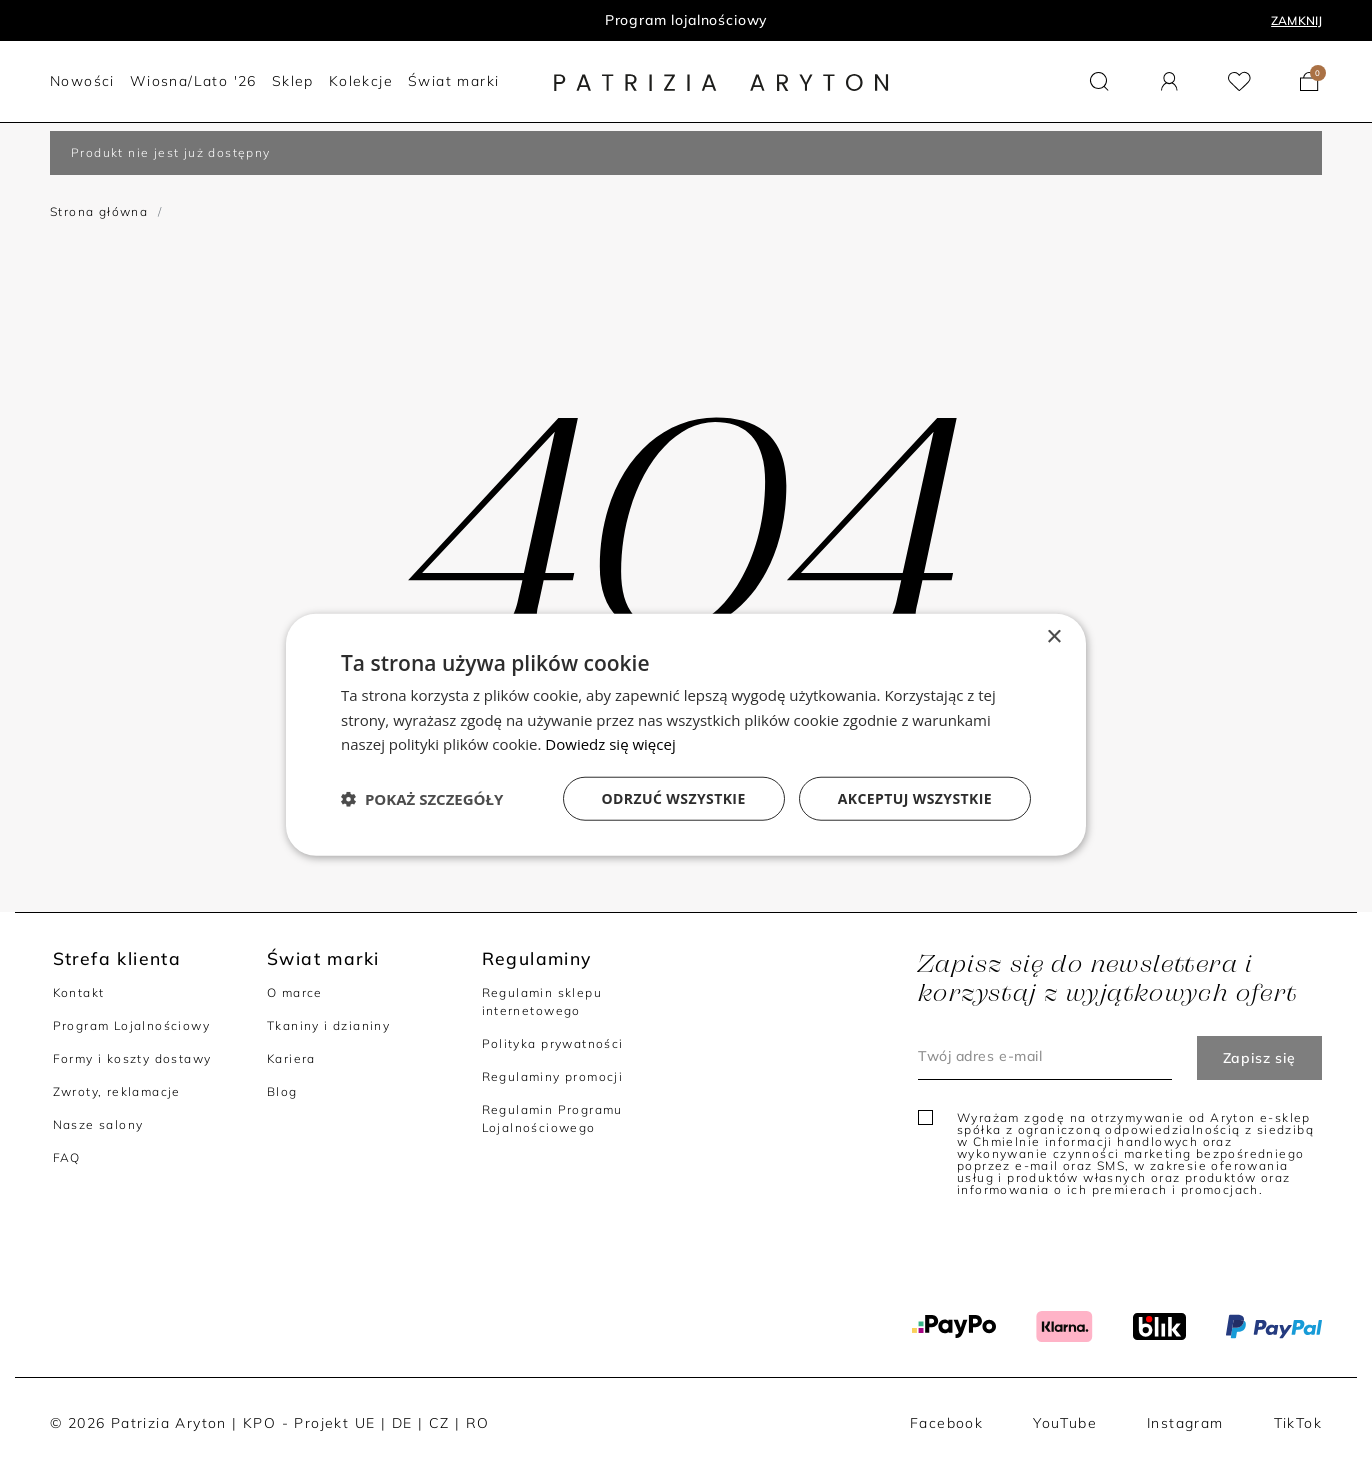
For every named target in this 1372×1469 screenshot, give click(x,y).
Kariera (291, 1058)
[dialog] (686, 734)
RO (478, 1423)
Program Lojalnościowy (131, 1025)
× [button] (1053, 636)
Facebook (946, 1423)
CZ (439, 1423)
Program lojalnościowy (686, 20)
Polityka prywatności (553, 1043)
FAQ (67, 1157)
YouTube (1065, 1423)
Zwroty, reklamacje (117, 1091)
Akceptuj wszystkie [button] (915, 798)
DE (402, 1423)
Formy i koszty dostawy (132, 1058)
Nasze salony (98, 1124)
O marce (295, 992)
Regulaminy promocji (553, 1076)
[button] (1099, 81)
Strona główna (99, 211)
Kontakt (79, 992)
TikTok (1298, 1423)
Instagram (1185, 1423)
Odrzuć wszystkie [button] (674, 798)
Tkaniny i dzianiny (328, 1025)
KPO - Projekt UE (309, 1423)
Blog (282, 1091)
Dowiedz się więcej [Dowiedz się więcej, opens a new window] (610, 744)
